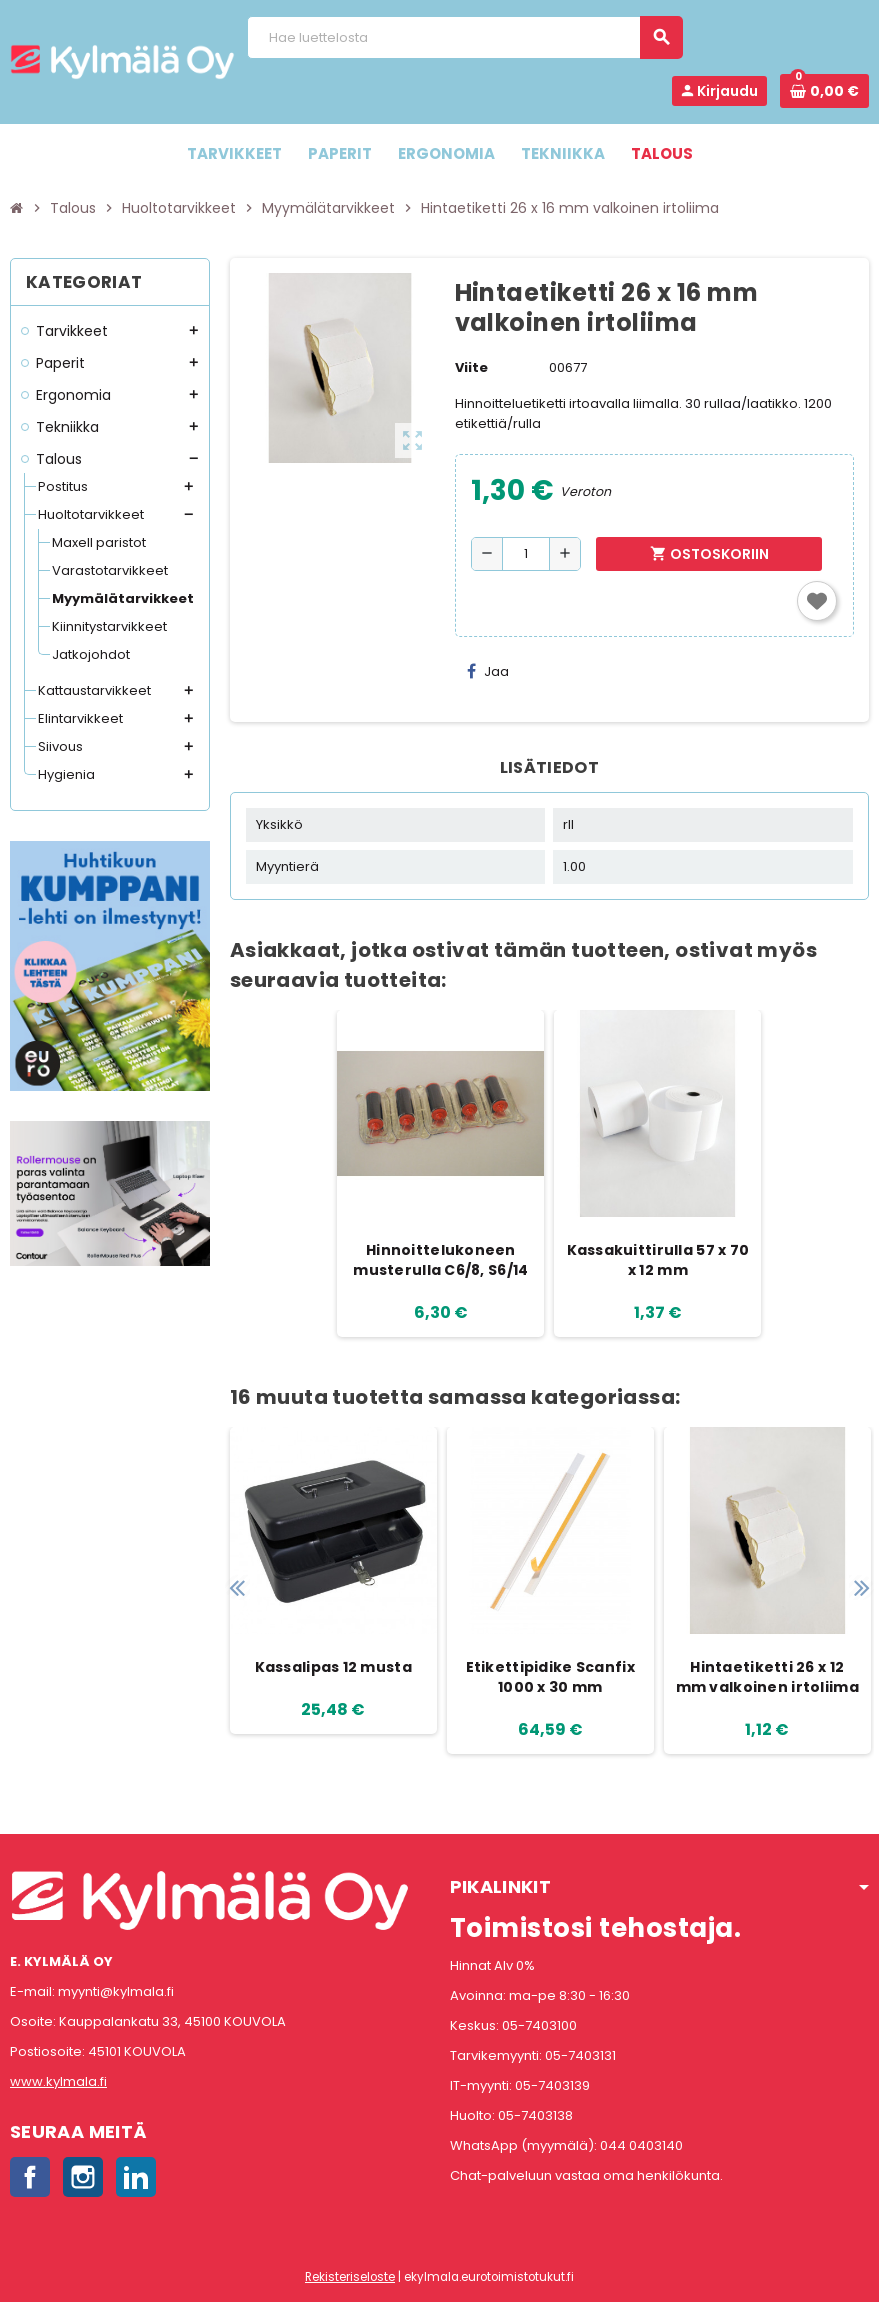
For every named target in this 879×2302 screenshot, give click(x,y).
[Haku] (464, 37)
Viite (471, 367)
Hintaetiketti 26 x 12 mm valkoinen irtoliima (767, 1677)
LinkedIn (136, 2177)
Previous (237, 1587)
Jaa (488, 671)
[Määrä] (526, 554)
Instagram (83, 2177)
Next (861, 1587)
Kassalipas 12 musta (333, 1667)
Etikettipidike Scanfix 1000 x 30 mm (550, 1677)
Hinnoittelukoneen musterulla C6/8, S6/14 (440, 1260)
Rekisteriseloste (350, 2277)
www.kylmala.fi (58, 2081)
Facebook (30, 2177)
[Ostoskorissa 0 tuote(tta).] (824, 91)
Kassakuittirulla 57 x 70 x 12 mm (658, 1260)
